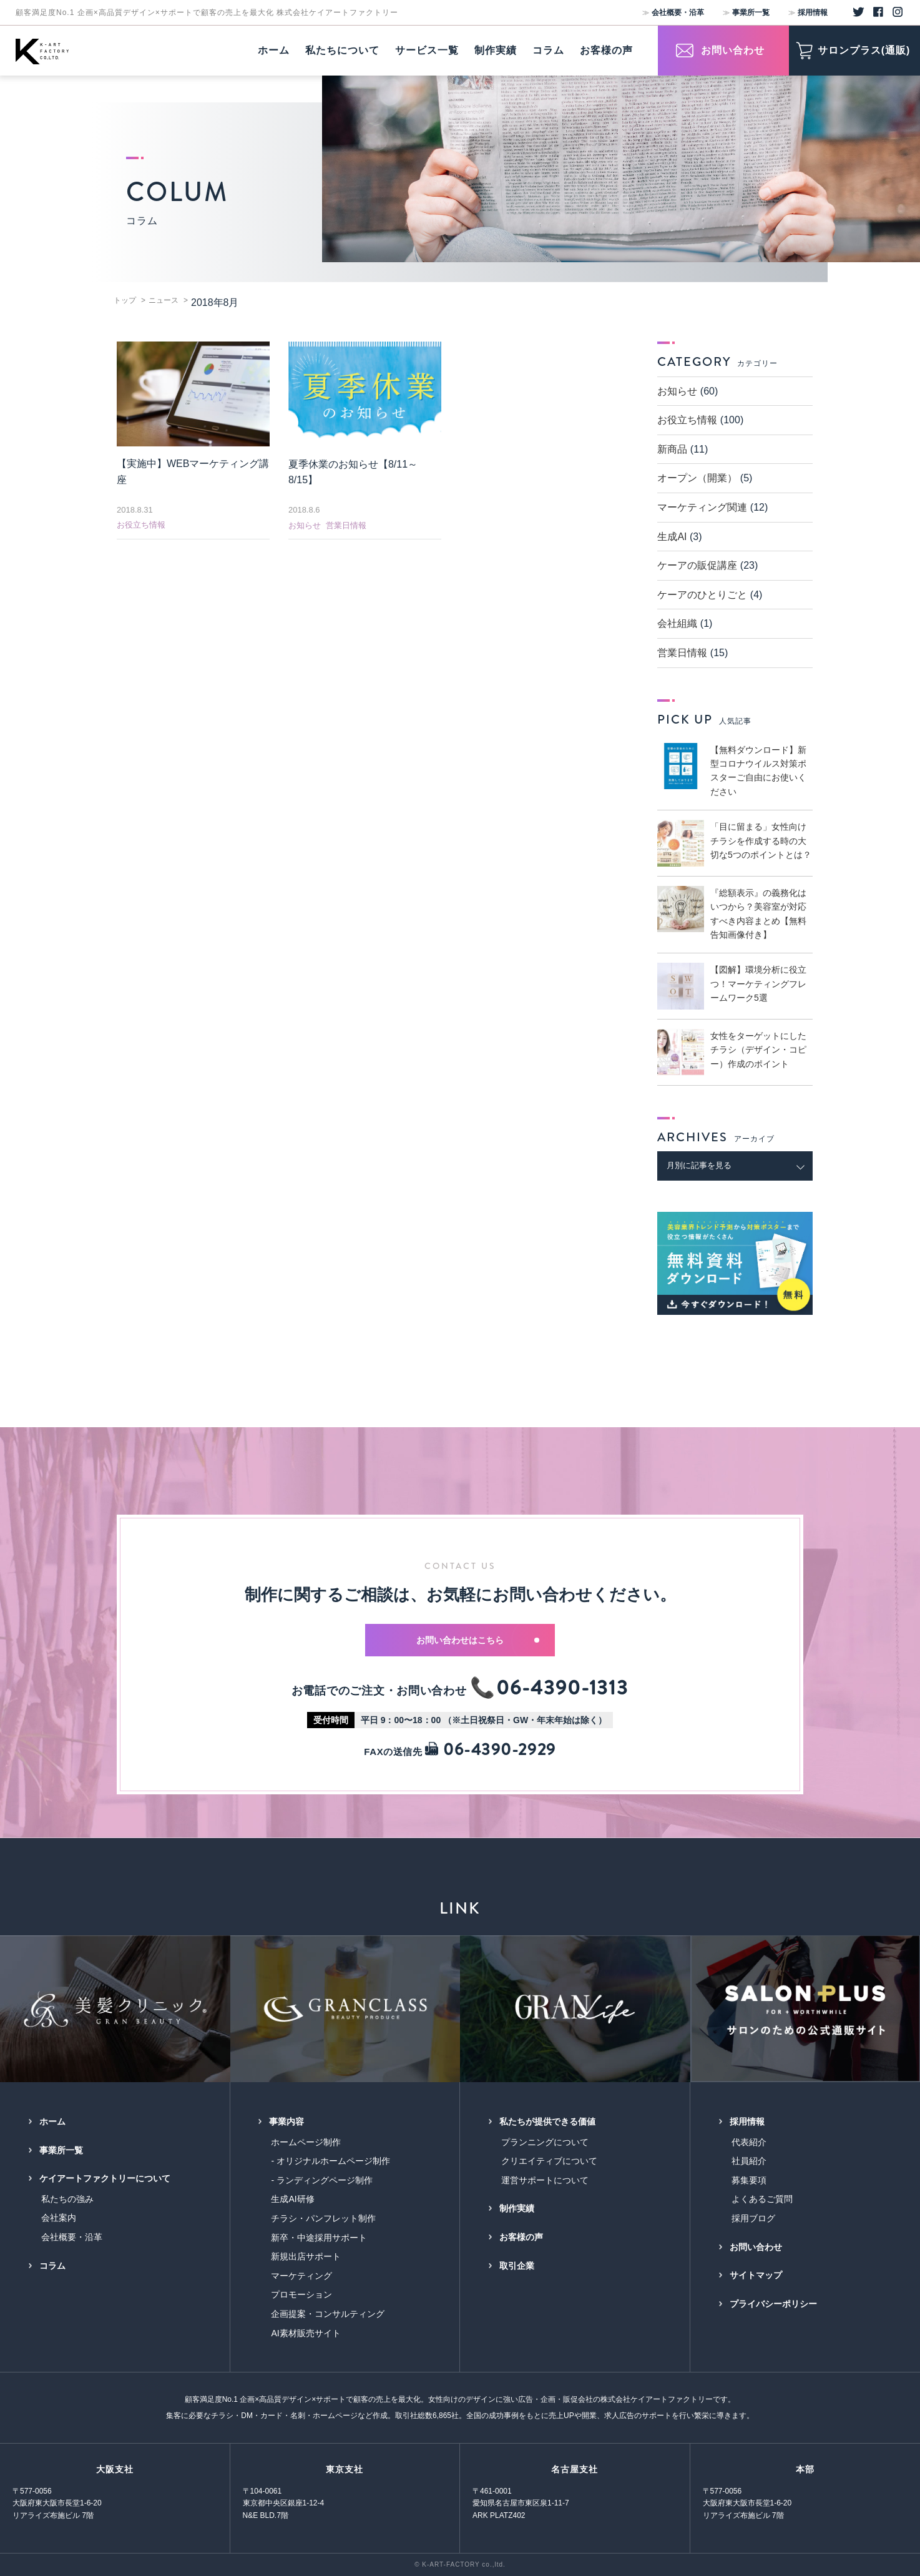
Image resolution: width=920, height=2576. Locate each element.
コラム (52, 2266)
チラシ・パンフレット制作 (323, 2218)
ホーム (52, 2121)
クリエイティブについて (549, 2161)
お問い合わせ (756, 2247)
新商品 (672, 449)
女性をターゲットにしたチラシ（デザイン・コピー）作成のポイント (758, 1050)
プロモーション (301, 2294)
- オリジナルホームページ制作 (330, 2161)
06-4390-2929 (490, 1749)
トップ (125, 300)
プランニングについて (545, 2142)
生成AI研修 (292, 2199)
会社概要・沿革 (678, 12)
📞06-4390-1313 (549, 1687)
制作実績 (516, 2208)
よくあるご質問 (762, 2199)
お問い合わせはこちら (477, 1640)
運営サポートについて (545, 2180)
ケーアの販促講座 (697, 565)
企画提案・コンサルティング (327, 2314)
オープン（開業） (697, 478)
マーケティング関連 (702, 507)
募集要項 (749, 2180)
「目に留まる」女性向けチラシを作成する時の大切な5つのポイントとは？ (760, 841)
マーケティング (301, 2276)
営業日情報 (346, 525)
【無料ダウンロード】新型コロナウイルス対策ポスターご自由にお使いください (758, 771)
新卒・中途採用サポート (319, 2238)
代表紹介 (749, 2142)
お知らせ (304, 525)
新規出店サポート (306, 2256)
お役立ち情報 (141, 524)
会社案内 (58, 2218)
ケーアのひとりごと (702, 594)
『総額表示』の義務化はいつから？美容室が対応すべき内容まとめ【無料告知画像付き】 (758, 914)
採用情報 (813, 12)
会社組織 (677, 623)
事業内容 (286, 2121)
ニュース (164, 300)
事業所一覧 (751, 12)
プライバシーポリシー (773, 2304)
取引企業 (516, 2266)
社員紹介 (749, 2161)
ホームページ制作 (306, 2142)
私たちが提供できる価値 (547, 2121)
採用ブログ (753, 2218)
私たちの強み (67, 2199)
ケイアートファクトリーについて (104, 2178)
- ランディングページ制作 (322, 2180)
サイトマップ (756, 2275)
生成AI (672, 536)
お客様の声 (521, 2237)
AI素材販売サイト (305, 2333)
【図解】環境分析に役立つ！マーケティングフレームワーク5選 (758, 984)
